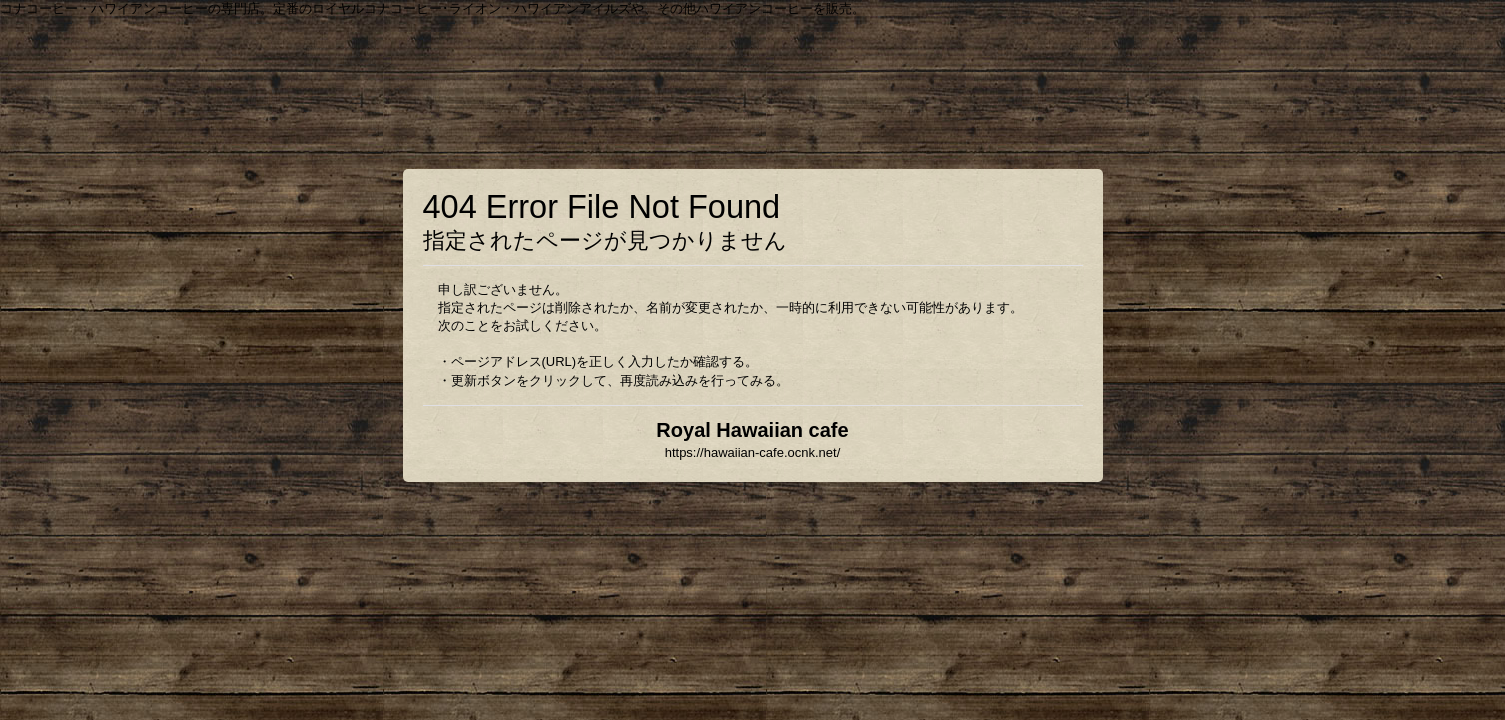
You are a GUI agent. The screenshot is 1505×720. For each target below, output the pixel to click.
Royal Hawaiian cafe (752, 430)
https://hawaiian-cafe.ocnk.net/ (753, 452)
